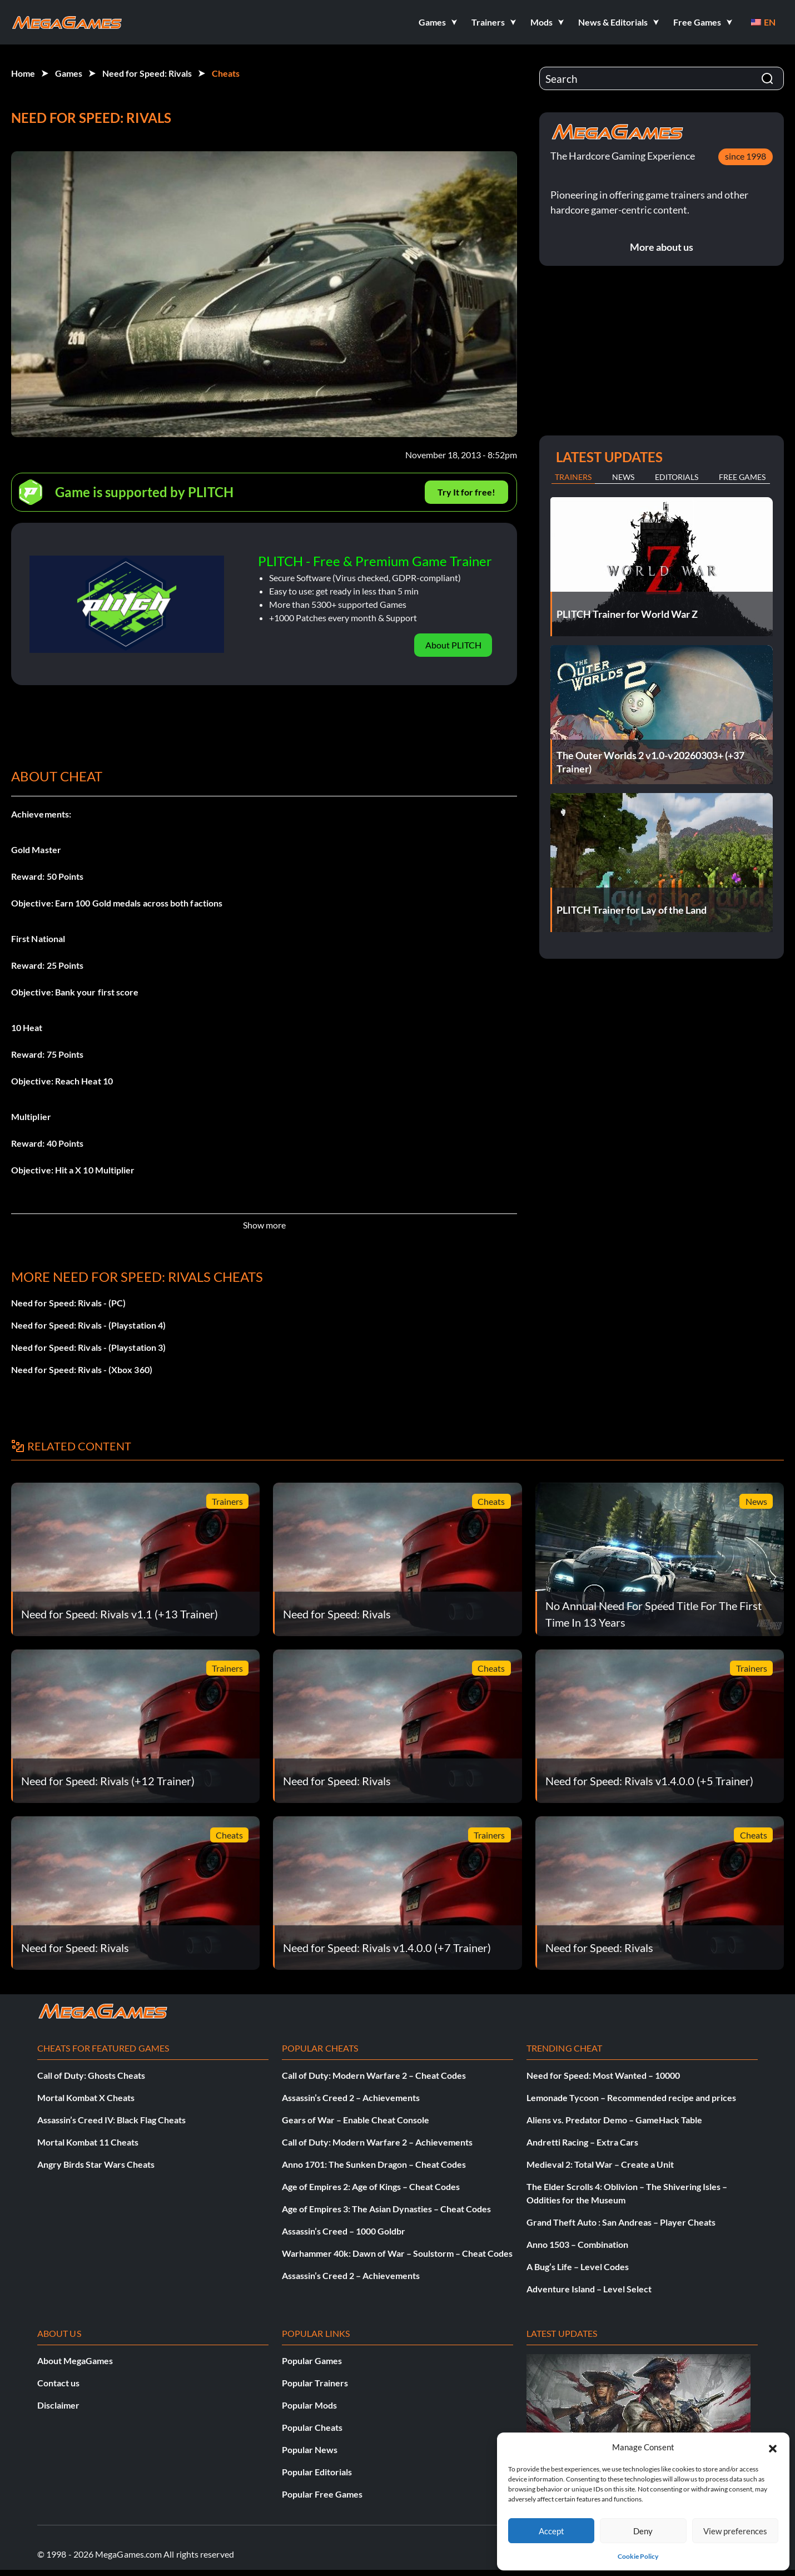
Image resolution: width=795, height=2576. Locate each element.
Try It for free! (466, 492)
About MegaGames (75, 2360)
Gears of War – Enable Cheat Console (355, 2119)
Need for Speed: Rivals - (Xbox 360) (81, 1369)
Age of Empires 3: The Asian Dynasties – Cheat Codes (386, 2208)
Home (23, 73)
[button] (772, 2447)
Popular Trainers (315, 2382)
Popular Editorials (317, 2471)
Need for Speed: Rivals (147, 73)
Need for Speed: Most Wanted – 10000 (603, 2075)
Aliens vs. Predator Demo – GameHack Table (614, 2119)
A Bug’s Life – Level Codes (577, 2266)
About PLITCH (453, 645)
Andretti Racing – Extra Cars (582, 2142)
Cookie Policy (638, 2556)
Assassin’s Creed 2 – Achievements (351, 2097)
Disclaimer (58, 2405)
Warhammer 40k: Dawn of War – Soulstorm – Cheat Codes (397, 2253)
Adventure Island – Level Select (589, 2288)
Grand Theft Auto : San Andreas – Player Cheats (621, 2222)
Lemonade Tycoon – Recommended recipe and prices (631, 2097)
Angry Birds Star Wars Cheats (96, 2164)
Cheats (226, 73)
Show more (264, 1225)
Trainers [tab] (573, 477)
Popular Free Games (322, 2494)
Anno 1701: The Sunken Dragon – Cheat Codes (374, 2164)
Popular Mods (309, 2405)
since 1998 (745, 156)
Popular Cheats (312, 2427)
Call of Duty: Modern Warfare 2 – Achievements (377, 2142)
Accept (551, 2531)
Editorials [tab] (676, 477)
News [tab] (623, 477)
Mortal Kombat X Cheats (86, 2097)
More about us (661, 247)
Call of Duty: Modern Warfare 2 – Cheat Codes (374, 2075)
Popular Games (312, 2360)
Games (68, 73)
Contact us (58, 2382)
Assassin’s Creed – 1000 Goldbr (343, 2231)
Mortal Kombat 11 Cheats (87, 2142)
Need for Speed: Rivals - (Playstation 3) (88, 1347)
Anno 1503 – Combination (577, 2244)
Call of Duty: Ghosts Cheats (91, 2075)
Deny (643, 2531)
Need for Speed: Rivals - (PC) (68, 1302)
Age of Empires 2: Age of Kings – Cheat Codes (371, 2186)
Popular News (309, 2449)
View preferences (735, 2531)
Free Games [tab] (742, 477)
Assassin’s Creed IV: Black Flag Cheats (111, 2119)
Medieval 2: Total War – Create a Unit (600, 2164)
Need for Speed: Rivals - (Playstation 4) (88, 1325)
